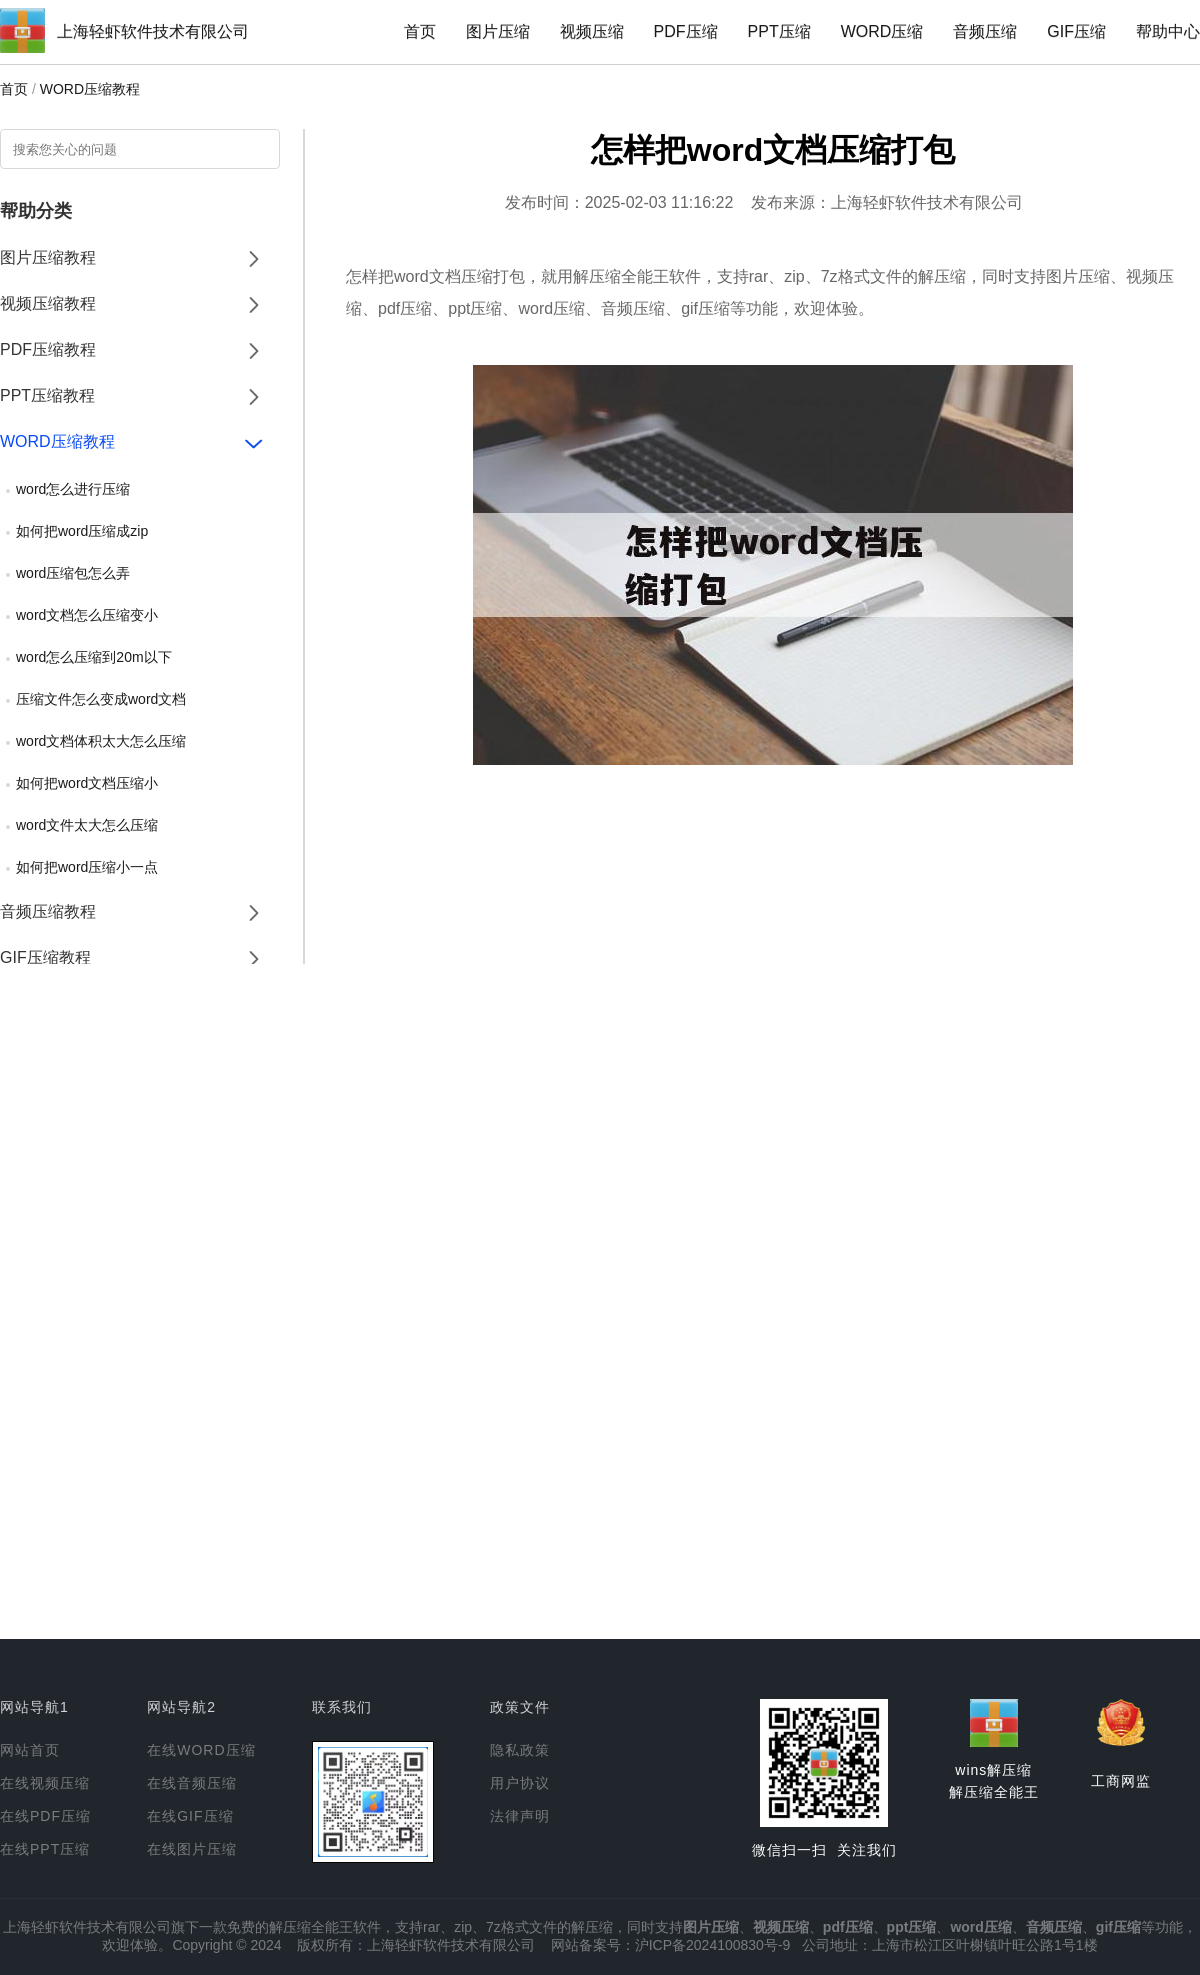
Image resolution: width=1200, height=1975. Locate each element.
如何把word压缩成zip (82, 531)
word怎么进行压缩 (73, 489)
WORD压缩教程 (90, 89)
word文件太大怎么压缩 (87, 825)
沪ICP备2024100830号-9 (713, 1945)
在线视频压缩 (45, 1783)
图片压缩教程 (48, 257)
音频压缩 (985, 31)
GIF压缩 (1076, 31)
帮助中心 (1168, 31)
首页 (420, 31)
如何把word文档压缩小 (87, 783)
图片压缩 (498, 31)
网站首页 (30, 1750)
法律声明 (520, 1816)
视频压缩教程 (48, 303)
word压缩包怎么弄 (73, 573)
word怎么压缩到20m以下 (94, 657)
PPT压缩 (779, 31)
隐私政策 (520, 1750)
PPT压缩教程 (47, 395)
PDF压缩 (686, 31)
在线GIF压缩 (190, 1816)
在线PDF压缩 (45, 1816)
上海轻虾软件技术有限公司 (153, 31)
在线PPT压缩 (45, 1849)
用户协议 (520, 1783)
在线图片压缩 (192, 1849)
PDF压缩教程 (48, 349)
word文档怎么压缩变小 (87, 615)
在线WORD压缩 (201, 1750)
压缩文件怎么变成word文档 (101, 699)
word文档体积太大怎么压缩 (101, 741)
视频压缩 (592, 31)
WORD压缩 (882, 31)
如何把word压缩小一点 (87, 867)
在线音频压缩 (192, 1783)
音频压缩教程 (48, 911)
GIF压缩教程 (45, 957)
